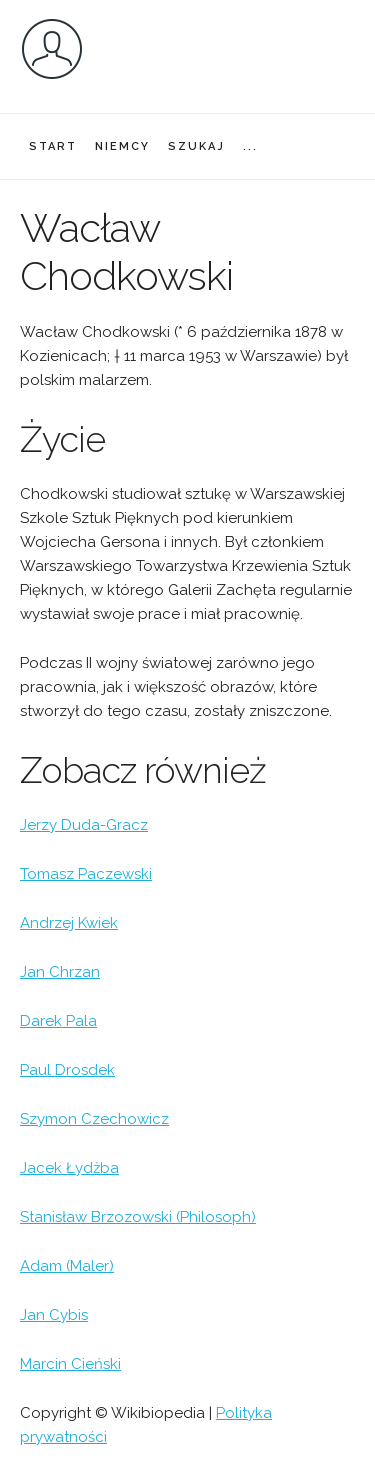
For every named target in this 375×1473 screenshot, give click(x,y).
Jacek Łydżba (69, 1168)
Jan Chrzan (60, 972)
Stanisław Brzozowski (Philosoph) (138, 1217)
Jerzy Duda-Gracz (84, 825)
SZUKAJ (196, 146)
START (53, 146)
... (250, 146)
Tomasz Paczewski (86, 874)
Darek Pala (58, 1021)
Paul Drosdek (67, 1070)
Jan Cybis (54, 1315)
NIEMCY (122, 146)
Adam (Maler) (67, 1266)
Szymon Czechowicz (94, 1119)
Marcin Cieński (70, 1364)
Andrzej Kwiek (69, 923)
